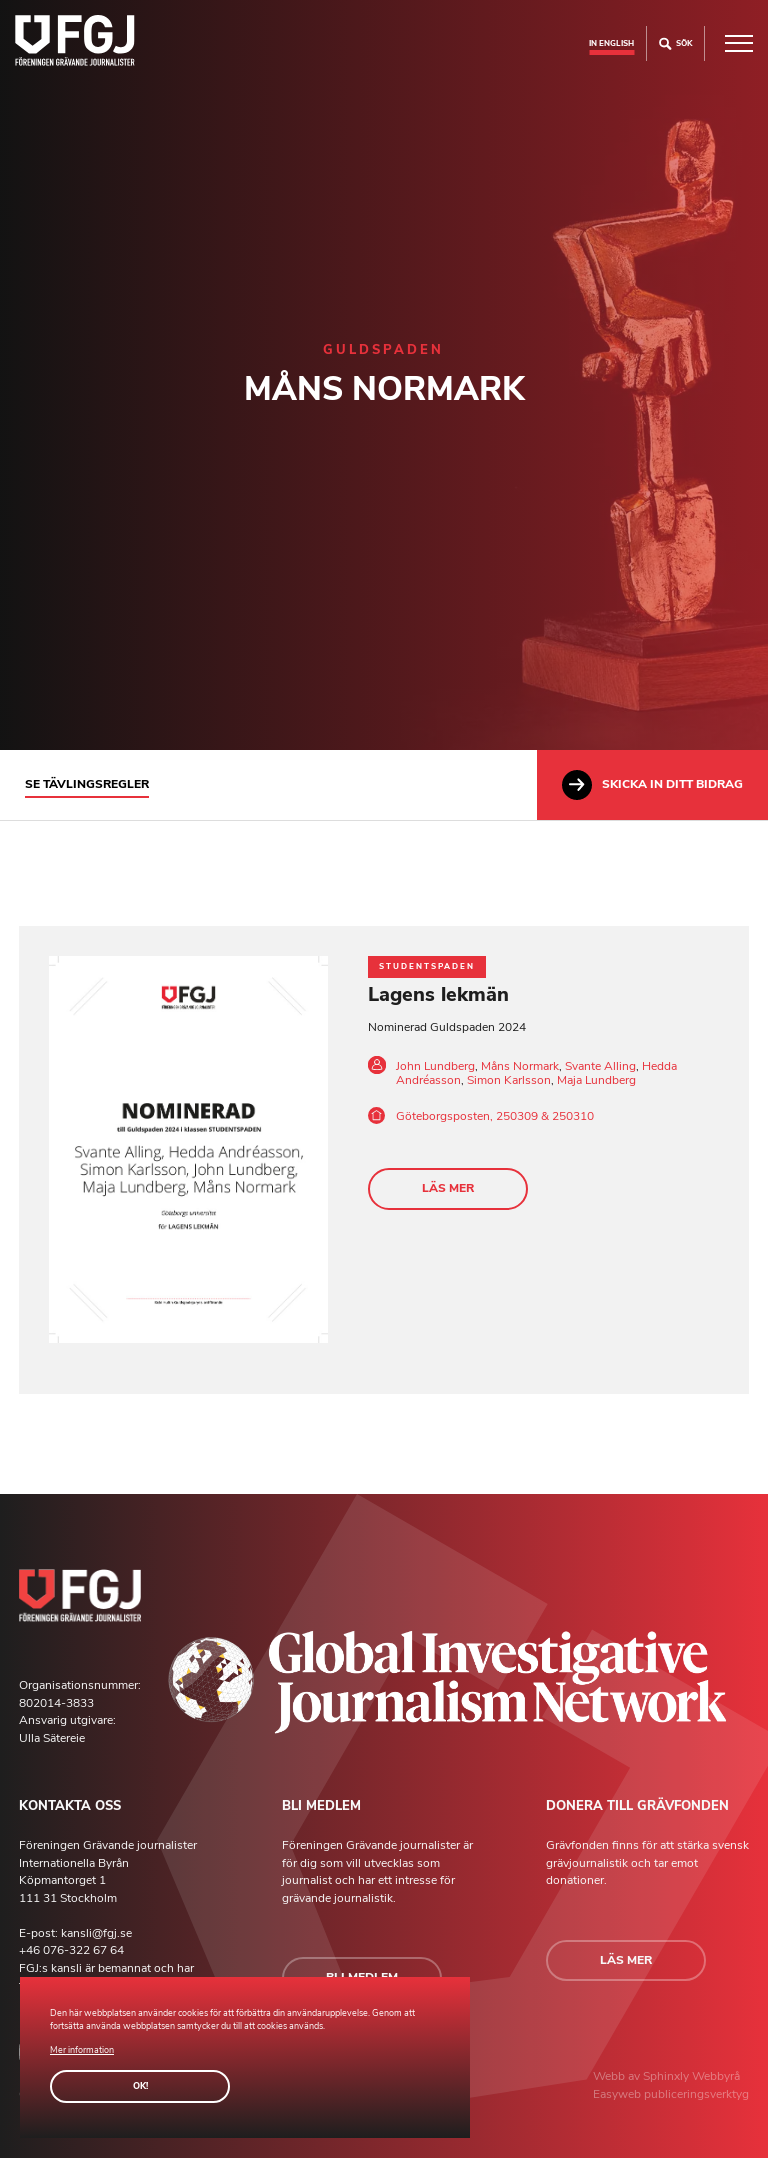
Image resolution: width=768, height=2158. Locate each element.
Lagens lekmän (438, 994)
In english (611, 43)
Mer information (82, 2050)
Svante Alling (600, 1066)
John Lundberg (435, 1066)
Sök (675, 43)
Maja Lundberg (596, 1080)
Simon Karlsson (509, 1080)
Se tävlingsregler (87, 784)
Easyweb (618, 2094)
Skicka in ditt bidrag (652, 785)
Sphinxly (667, 2076)
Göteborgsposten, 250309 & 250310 (495, 1116)
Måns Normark (520, 1066)
